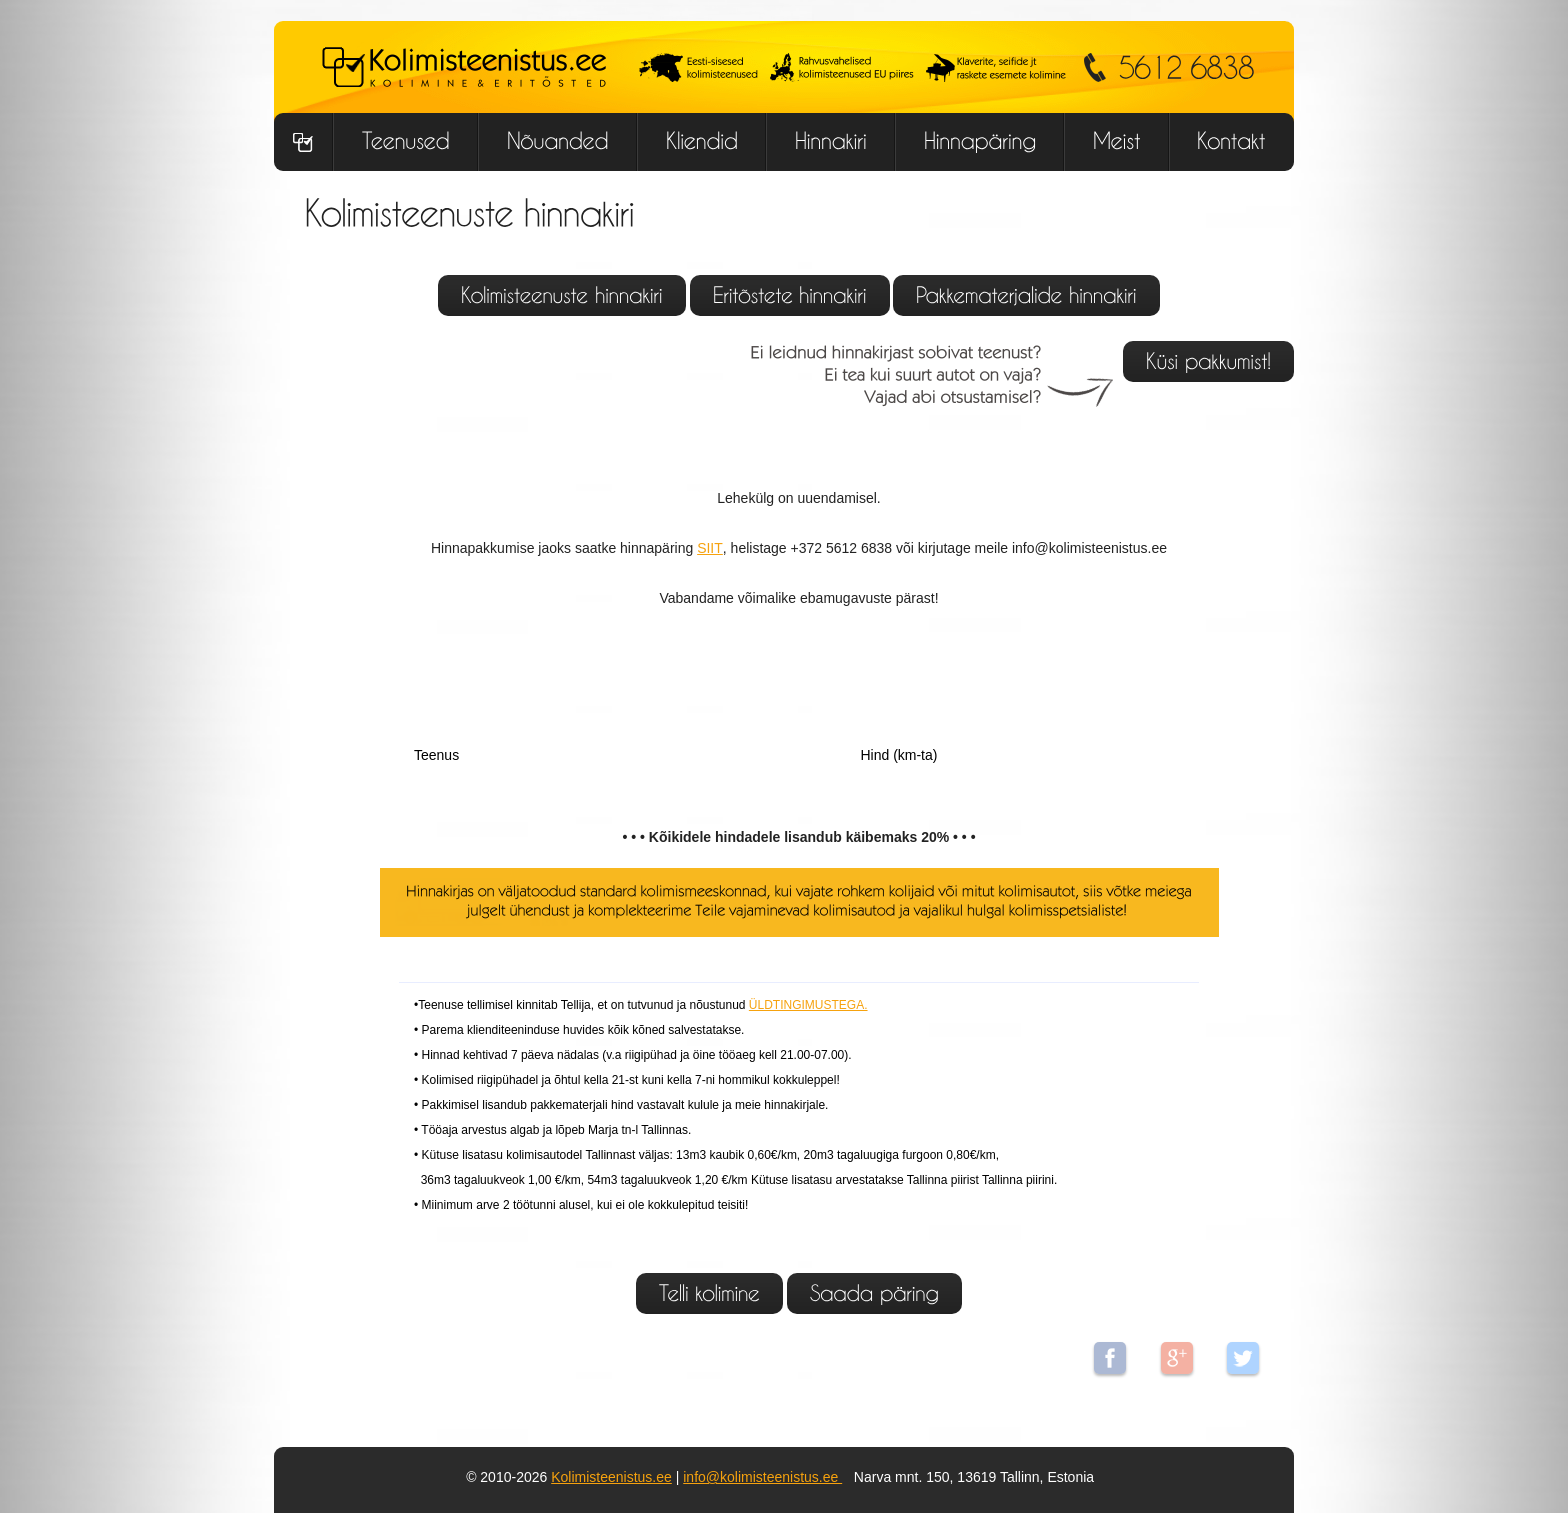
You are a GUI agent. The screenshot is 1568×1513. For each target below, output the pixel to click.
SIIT (710, 548)
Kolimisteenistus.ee (611, 1477)
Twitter (1243, 1358)
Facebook (1110, 1358)
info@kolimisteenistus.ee (762, 1477)
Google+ (1177, 1358)
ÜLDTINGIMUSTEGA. (808, 1005)
